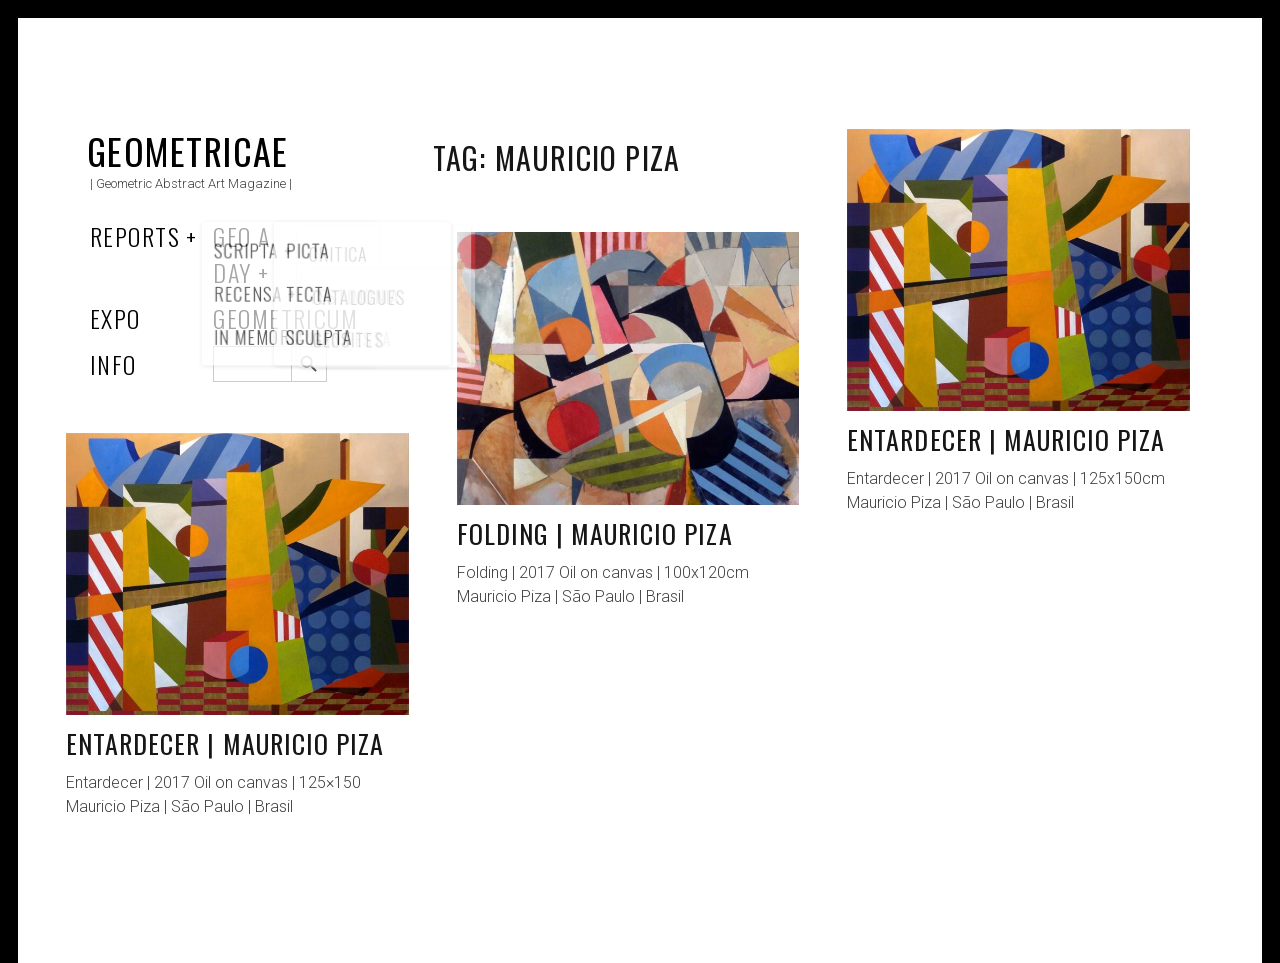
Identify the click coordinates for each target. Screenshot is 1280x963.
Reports (135, 236)
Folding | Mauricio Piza (595, 533)
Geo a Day (241, 254)
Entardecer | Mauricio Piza (1006, 439)
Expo (115, 318)
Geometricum (285, 318)
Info (113, 364)
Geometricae (188, 150)
